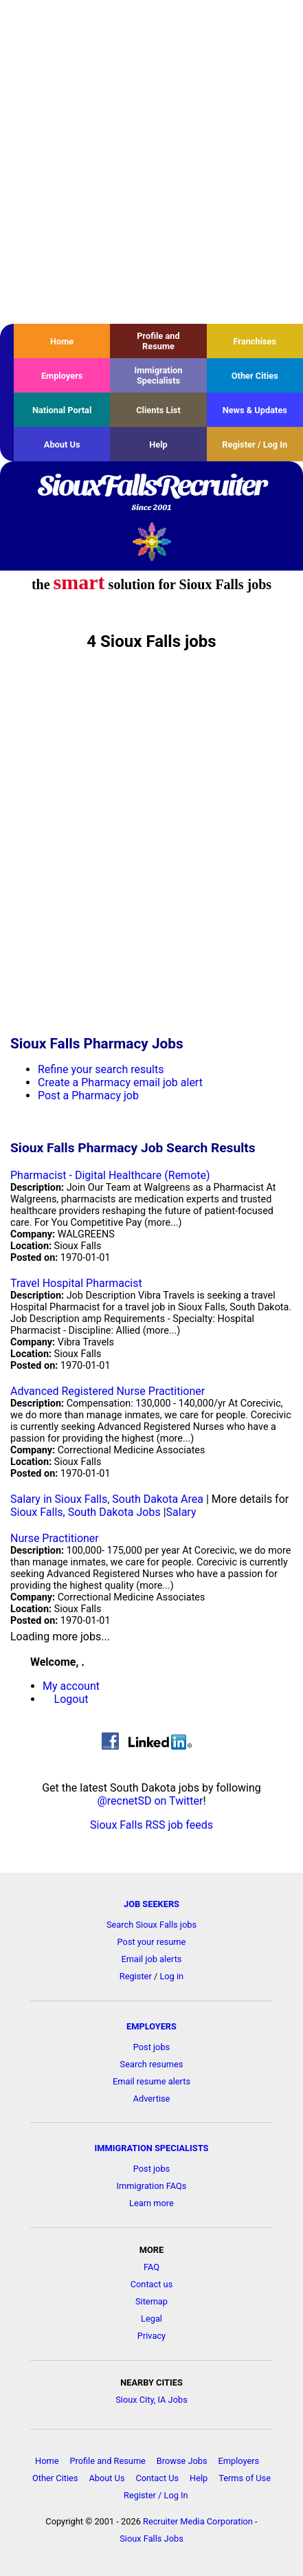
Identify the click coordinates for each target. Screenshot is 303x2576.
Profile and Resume (158, 341)
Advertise (151, 2098)
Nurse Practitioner (54, 1538)
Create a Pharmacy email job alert (120, 1082)
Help (158, 444)
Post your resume (151, 1942)
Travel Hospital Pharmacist (76, 1283)
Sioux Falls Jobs (151, 2538)
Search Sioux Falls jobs (151, 1924)
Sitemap (151, 2301)
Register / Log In (254, 444)
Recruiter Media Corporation (198, 2521)
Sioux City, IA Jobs (151, 2400)
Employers (62, 376)
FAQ (151, 2267)
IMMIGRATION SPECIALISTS (152, 2148)
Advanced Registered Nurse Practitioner (107, 1391)
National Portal (61, 410)
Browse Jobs (182, 2461)
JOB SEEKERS (151, 1904)
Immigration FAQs (152, 2186)
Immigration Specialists (158, 375)
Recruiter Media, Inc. (151, 541)
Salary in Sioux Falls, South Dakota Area (106, 1499)
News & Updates (255, 410)
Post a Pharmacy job (88, 1095)
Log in (171, 1976)
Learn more (151, 2203)
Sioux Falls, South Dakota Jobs (85, 1512)
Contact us (152, 2284)
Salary (181, 1512)
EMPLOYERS (151, 2026)
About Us (62, 444)
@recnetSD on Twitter (150, 1800)
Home (62, 341)
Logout (71, 1699)
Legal (151, 2318)
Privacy (151, 2336)
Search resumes (151, 2064)
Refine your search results (101, 1069)
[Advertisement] (151, 161)
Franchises (254, 341)
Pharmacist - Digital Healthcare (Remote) (110, 1175)
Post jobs (151, 2047)
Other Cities (255, 376)
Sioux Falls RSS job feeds (151, 1824)
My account (71, 1686)
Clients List (158, 410)
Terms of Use (244, 2478)
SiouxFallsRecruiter (151, 493)
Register (136, 1976)
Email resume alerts (151, 2081)
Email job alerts (152, 1959)
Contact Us (157, 2478)
